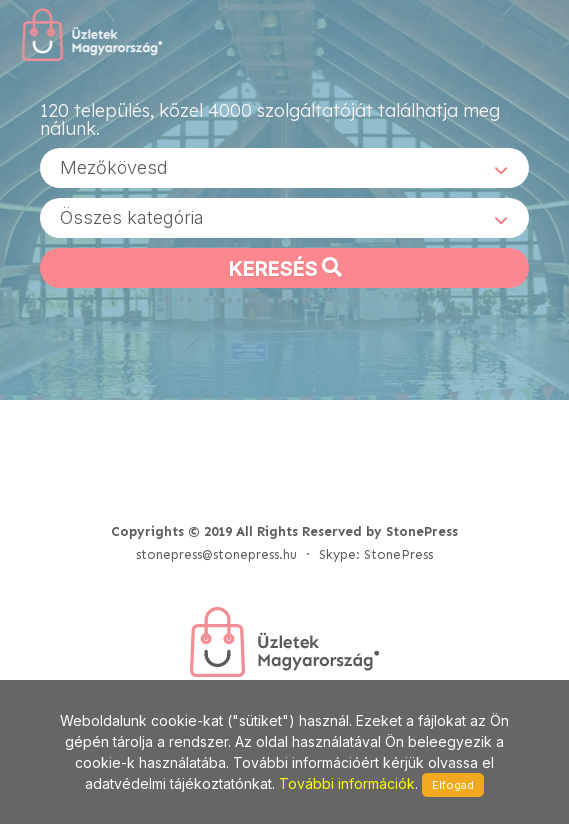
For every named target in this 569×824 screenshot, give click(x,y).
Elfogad (453, 785)
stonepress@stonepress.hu (216, 554)
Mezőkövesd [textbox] (114, 167)
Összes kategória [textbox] (132, 217)
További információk (347, 783)
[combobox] (284, 168)
